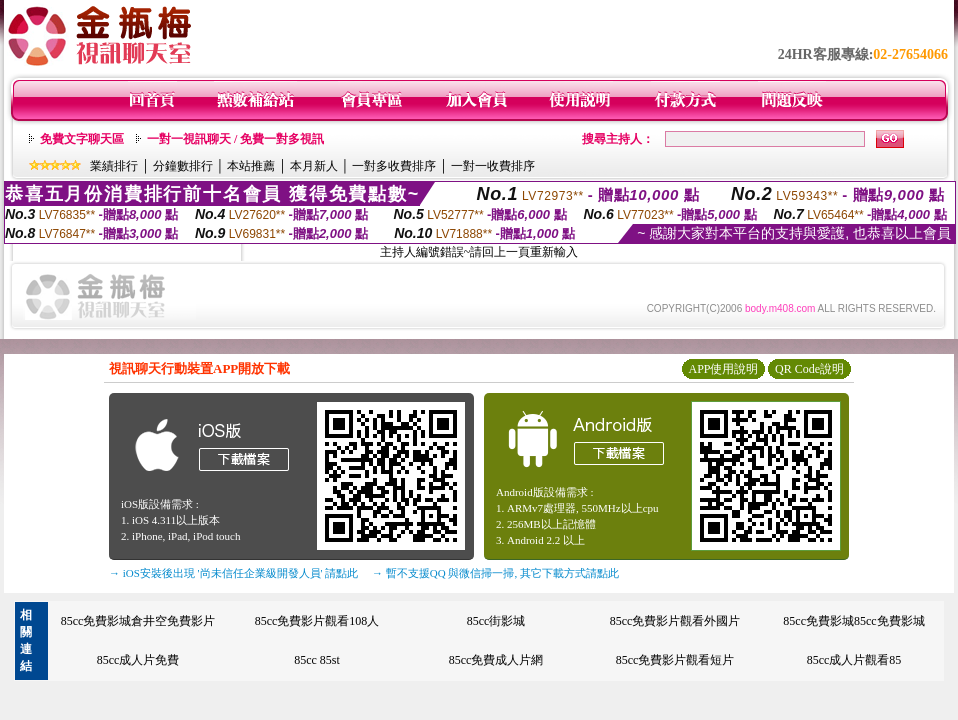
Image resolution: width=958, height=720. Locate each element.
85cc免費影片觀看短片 (675, 660)
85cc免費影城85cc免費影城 (853, 621)
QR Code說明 (809, 369)
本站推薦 (251, 166)
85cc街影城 (496, 621)
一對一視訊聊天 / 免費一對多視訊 (235, 139)
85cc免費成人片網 (496, 660)
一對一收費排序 (493, 166)
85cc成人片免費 (138, 660)
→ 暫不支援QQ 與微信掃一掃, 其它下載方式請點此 (495, 573)
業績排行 (114, 166)
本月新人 (314, 166)
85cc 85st (317, 660)
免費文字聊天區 (82, 139)
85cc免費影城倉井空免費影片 (138, 621)
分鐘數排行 (183, 166)
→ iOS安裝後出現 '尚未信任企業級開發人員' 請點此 (233, 573)
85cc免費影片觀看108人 (317, 621)
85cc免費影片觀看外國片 (675, 621)
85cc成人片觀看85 (854, 660)
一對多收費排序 (394, 166)
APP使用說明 (723, 369)
